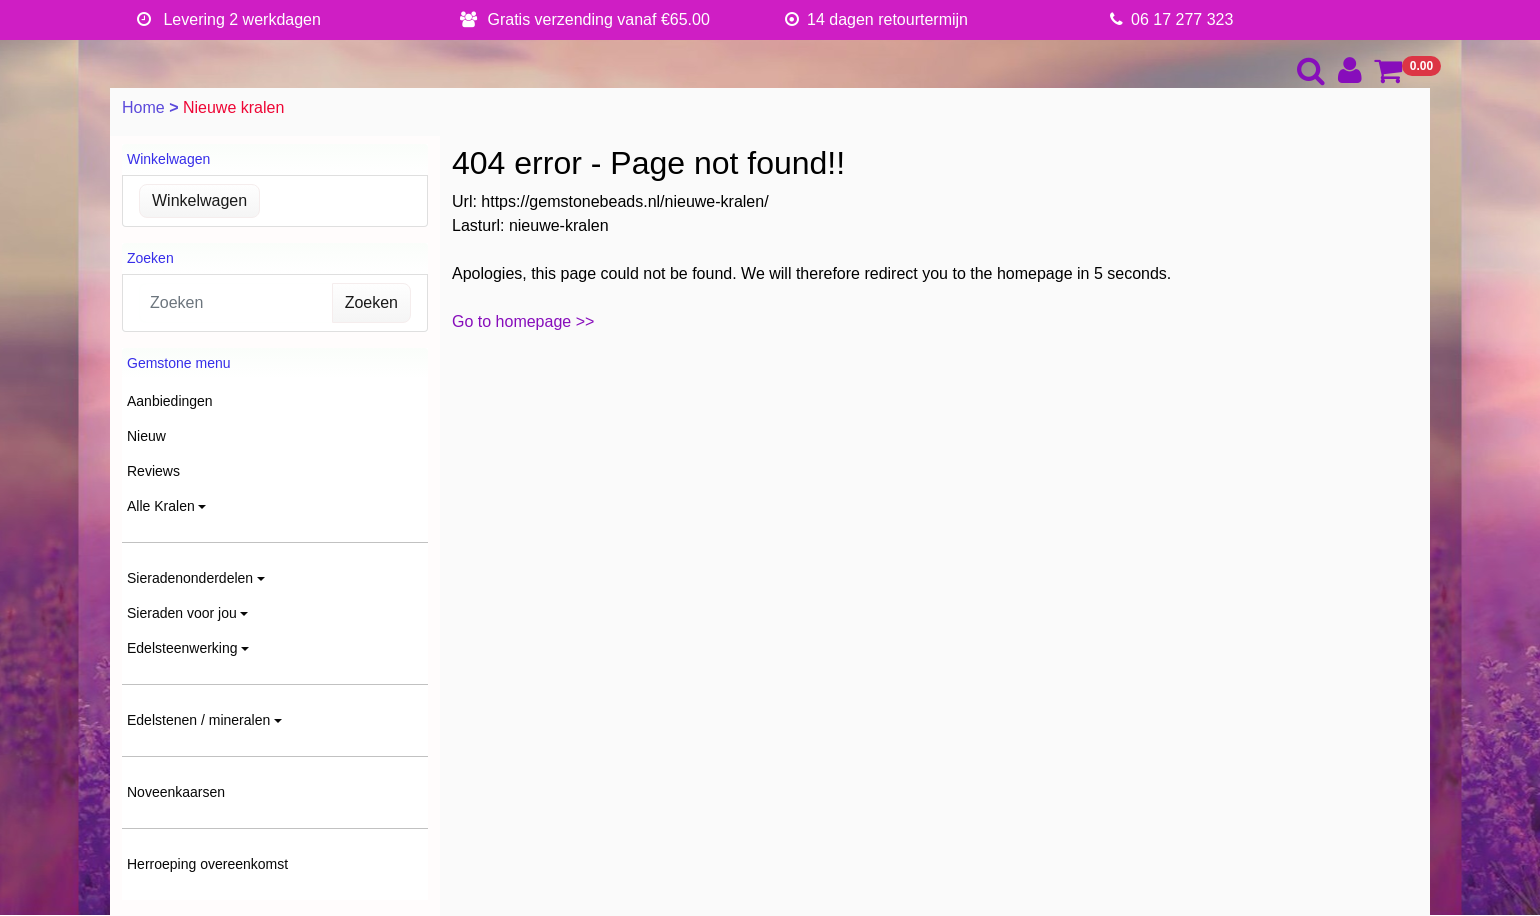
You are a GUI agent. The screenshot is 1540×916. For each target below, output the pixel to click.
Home (145, 107)
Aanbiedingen (170, 401)
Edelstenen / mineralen (198, 720)
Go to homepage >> (523, 321)
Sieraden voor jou (182, 613)
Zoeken (371, 302)
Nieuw (146, 436)
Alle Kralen (161, 506)
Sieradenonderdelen (190, 578)
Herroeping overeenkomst (207, 864)
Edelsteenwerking (182, 648)
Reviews (153, 471)
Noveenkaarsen (176, 792)
